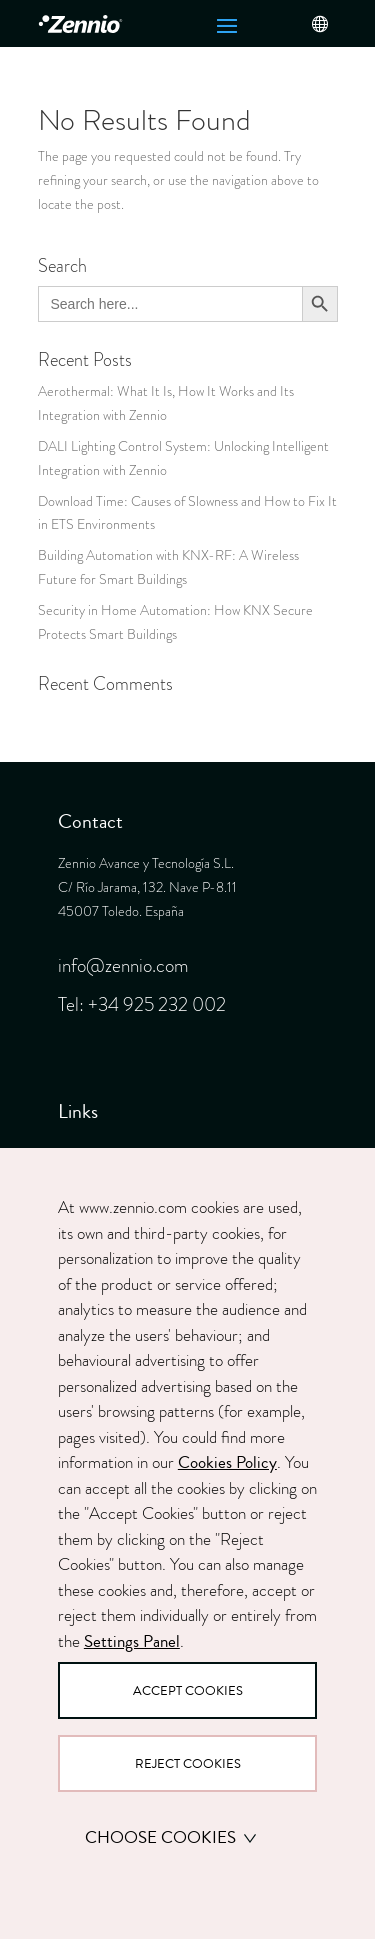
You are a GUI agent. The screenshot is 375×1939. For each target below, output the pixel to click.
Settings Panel (132, 1641)
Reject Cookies (188, 1763)
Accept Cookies (188, 1690)
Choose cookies (171, 1837)
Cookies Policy (227, 1462)
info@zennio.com (123, 965)
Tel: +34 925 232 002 (142, 1004)
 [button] (319, 23)
